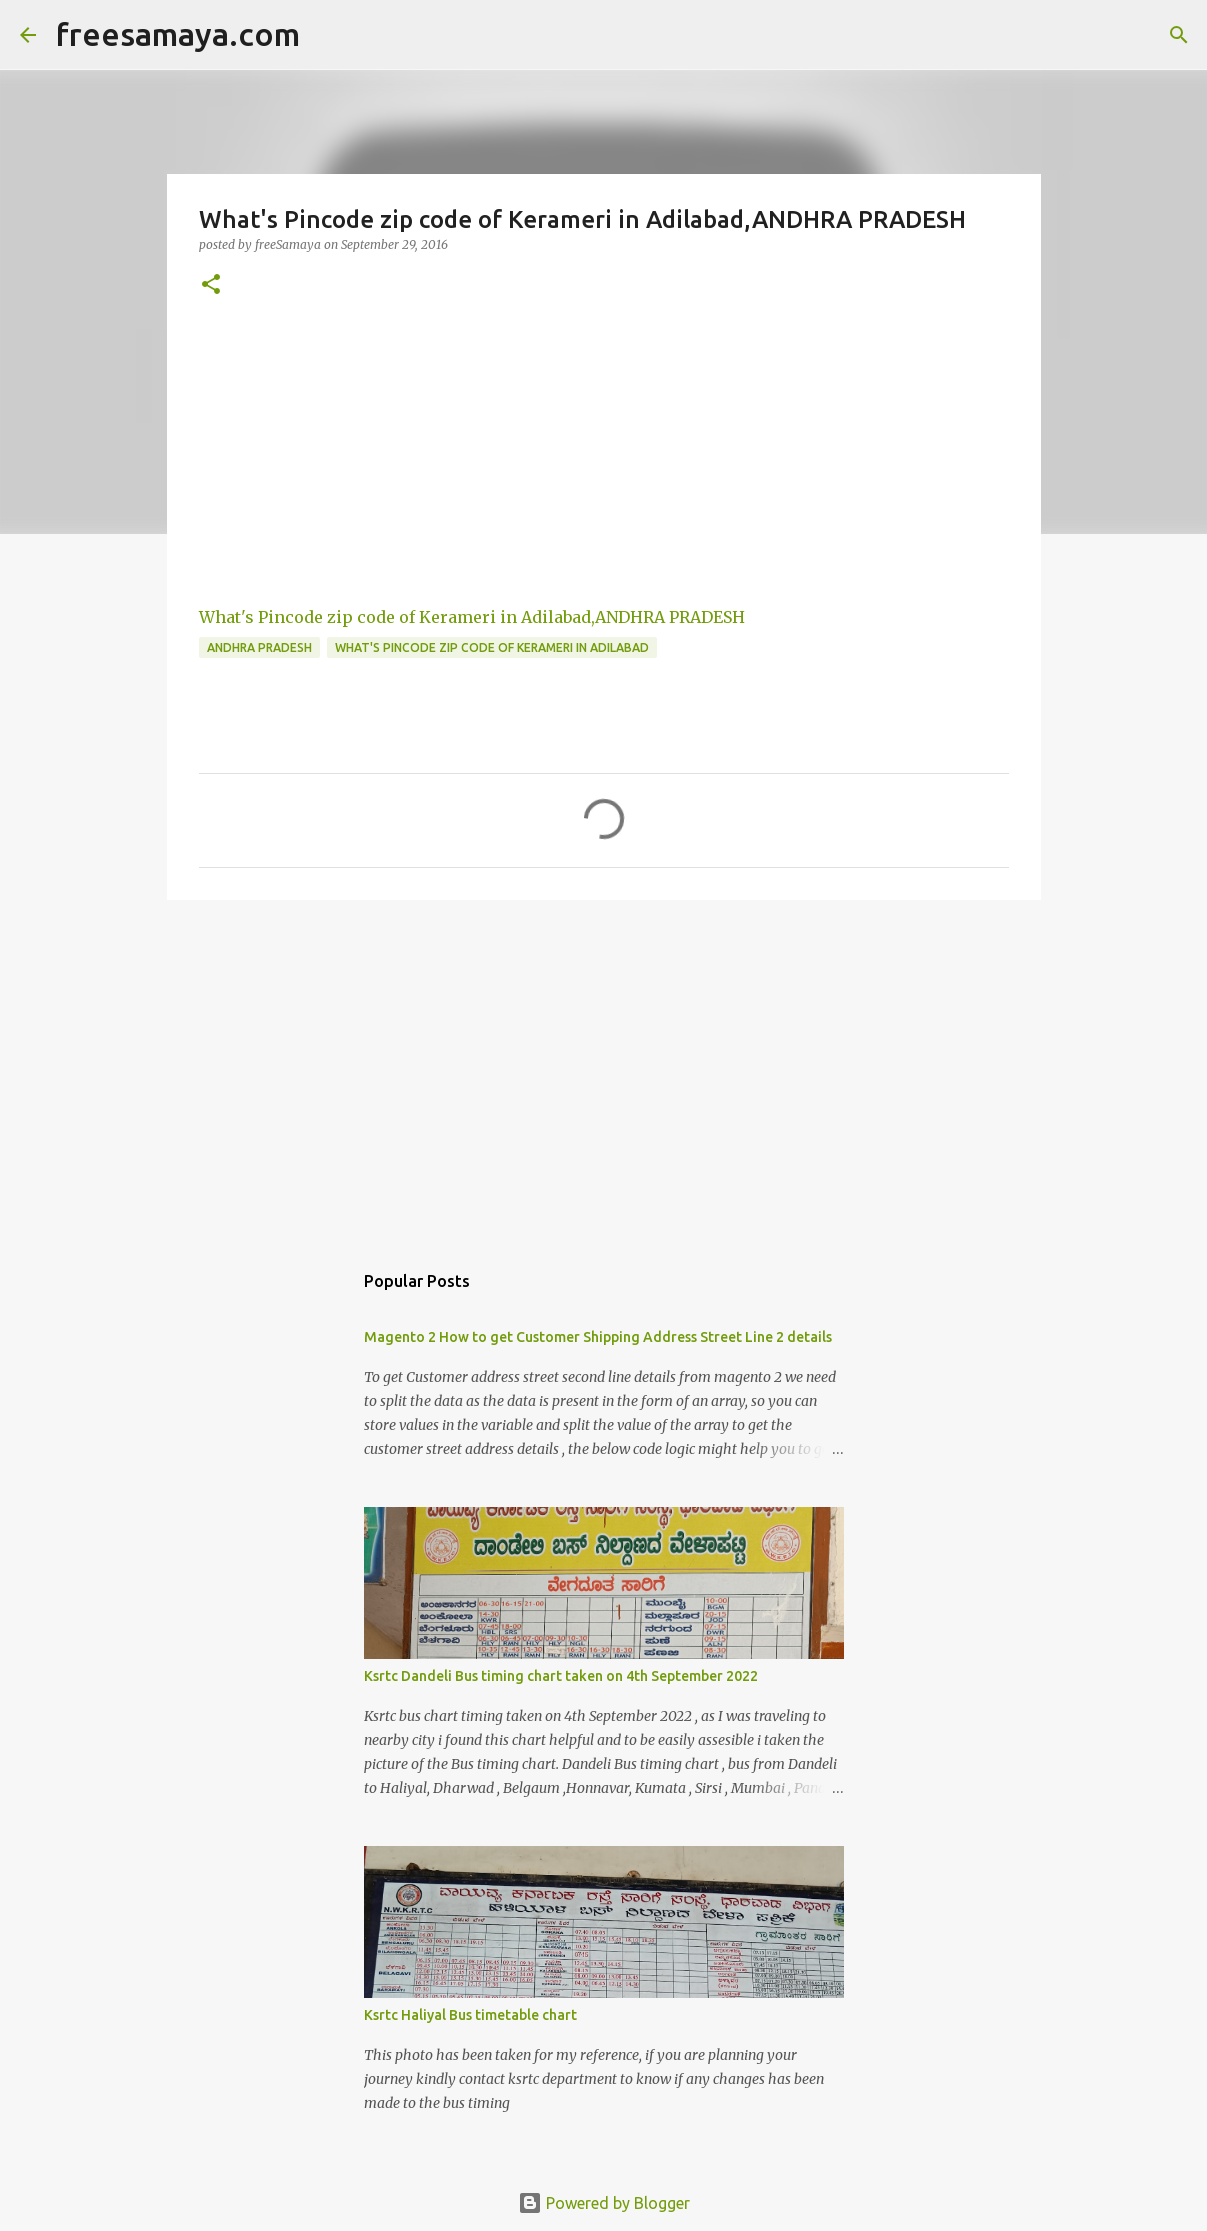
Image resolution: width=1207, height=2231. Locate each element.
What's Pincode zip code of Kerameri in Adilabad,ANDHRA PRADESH (472, 617)
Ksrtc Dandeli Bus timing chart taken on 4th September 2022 (561, 1676)
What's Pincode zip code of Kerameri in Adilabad (492, 647)
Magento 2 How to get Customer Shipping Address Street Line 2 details (598, 1337)
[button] (211, 285)
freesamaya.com (178, 34)
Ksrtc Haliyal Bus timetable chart (470, 2015)
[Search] (1179, 35)
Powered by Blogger (604, 2203)
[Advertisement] (604, 1070)
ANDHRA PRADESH (259, 647)
